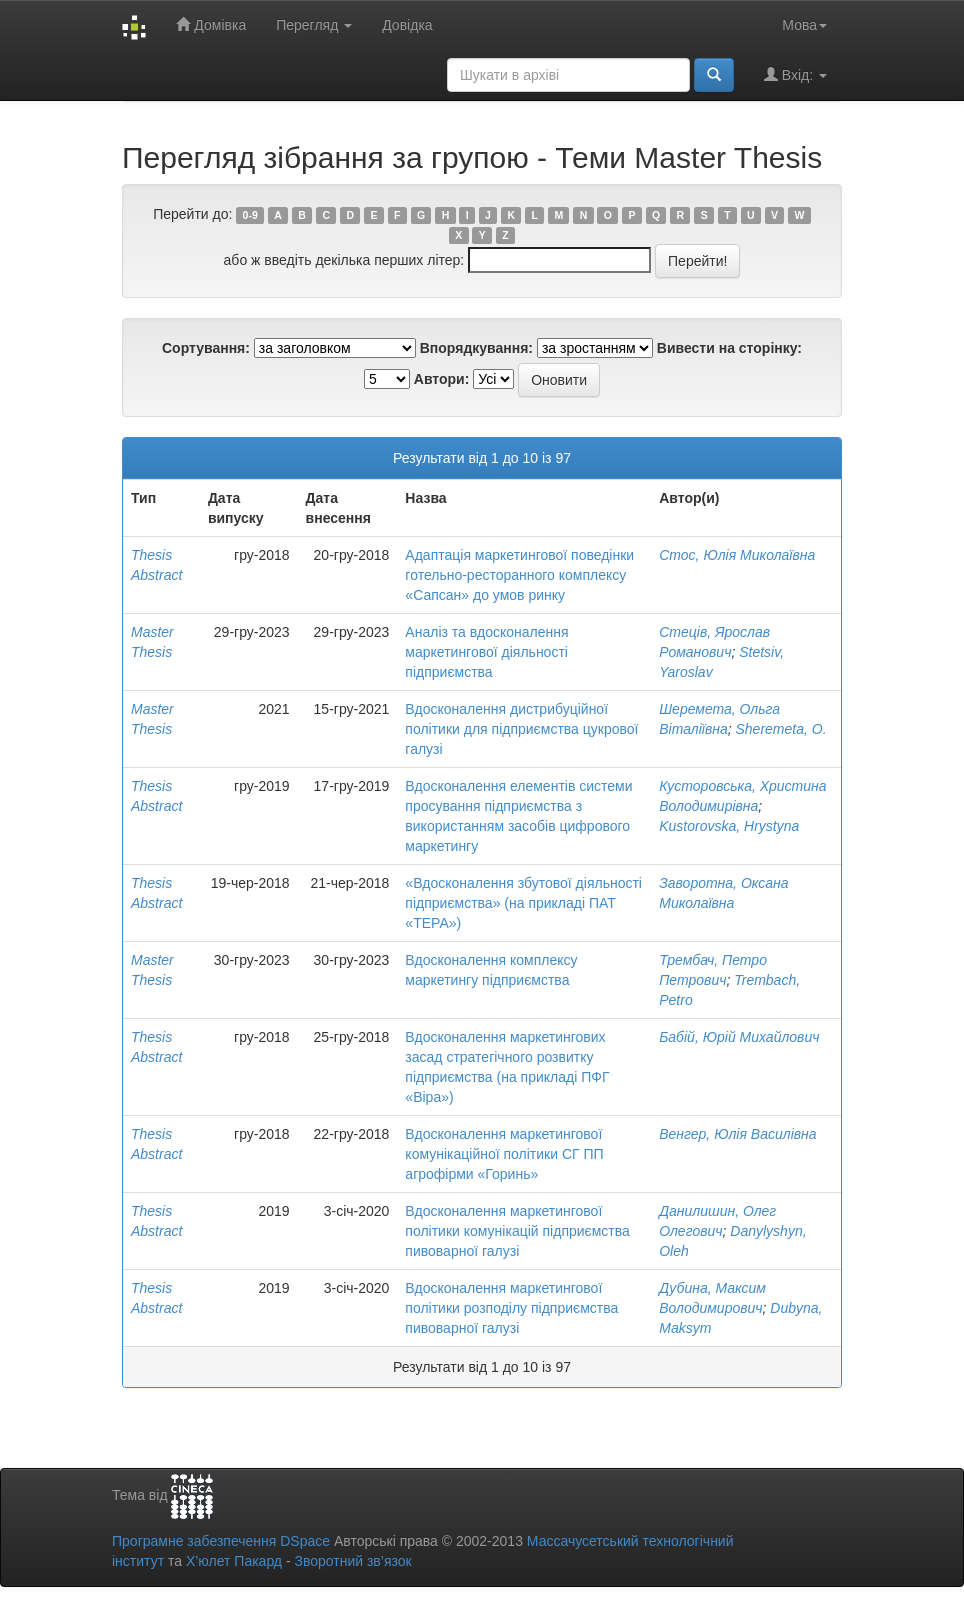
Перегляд (314, 25)
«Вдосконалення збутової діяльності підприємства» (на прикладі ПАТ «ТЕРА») (523, 903)
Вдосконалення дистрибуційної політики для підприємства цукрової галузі (521, 729)
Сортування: (206, 348)
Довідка (407, 25)
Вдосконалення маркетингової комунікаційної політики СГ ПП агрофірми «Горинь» (504, 1154)
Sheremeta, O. (781, 729)
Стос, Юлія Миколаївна (737, 555)
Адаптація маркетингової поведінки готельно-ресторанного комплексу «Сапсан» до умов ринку (519, 575)
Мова (804, 25)
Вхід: (795, 74)
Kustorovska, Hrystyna (729, 826)
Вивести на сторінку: (729, 348)
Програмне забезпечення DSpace (221, 1541)
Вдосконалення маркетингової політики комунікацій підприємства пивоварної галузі (517, 1231)
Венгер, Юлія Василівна (737, 1134)
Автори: (442, 379)
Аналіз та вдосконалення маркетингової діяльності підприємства (486, 652)
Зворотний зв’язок (352, 1561)
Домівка (211, 24)
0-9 (250, 215)
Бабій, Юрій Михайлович (739, 1037)
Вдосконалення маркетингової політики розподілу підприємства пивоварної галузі (511, 1308)
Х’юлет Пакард (234, 1561)
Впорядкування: (476, 348)
